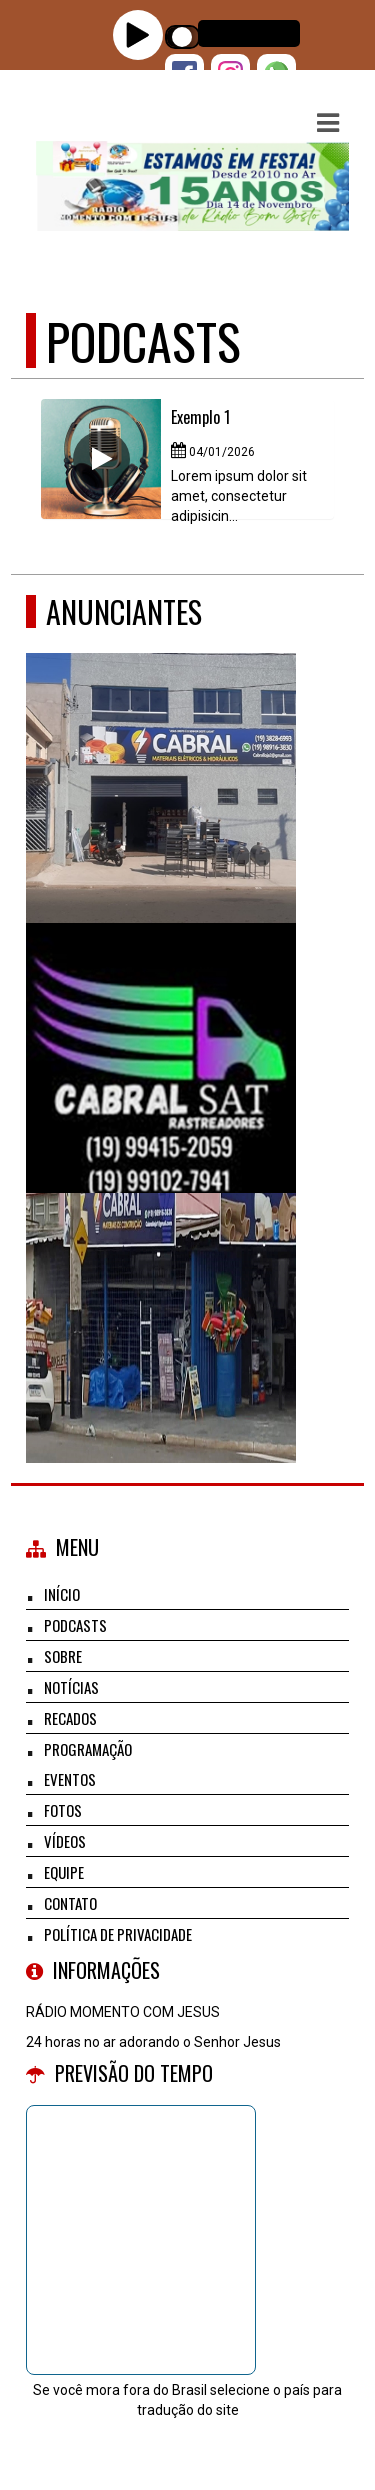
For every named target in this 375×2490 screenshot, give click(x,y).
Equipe (64, 1872)
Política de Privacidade (118, 1934)
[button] (328, 123)
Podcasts (75, 1625)
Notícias (71, 1687)
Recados (70, 1718)
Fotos (63, 1810)
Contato (70, 1903)
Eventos (70, 1779)
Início (62, 1594)
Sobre (63, 1656)
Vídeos (65, 1841)
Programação (88, 1749)
